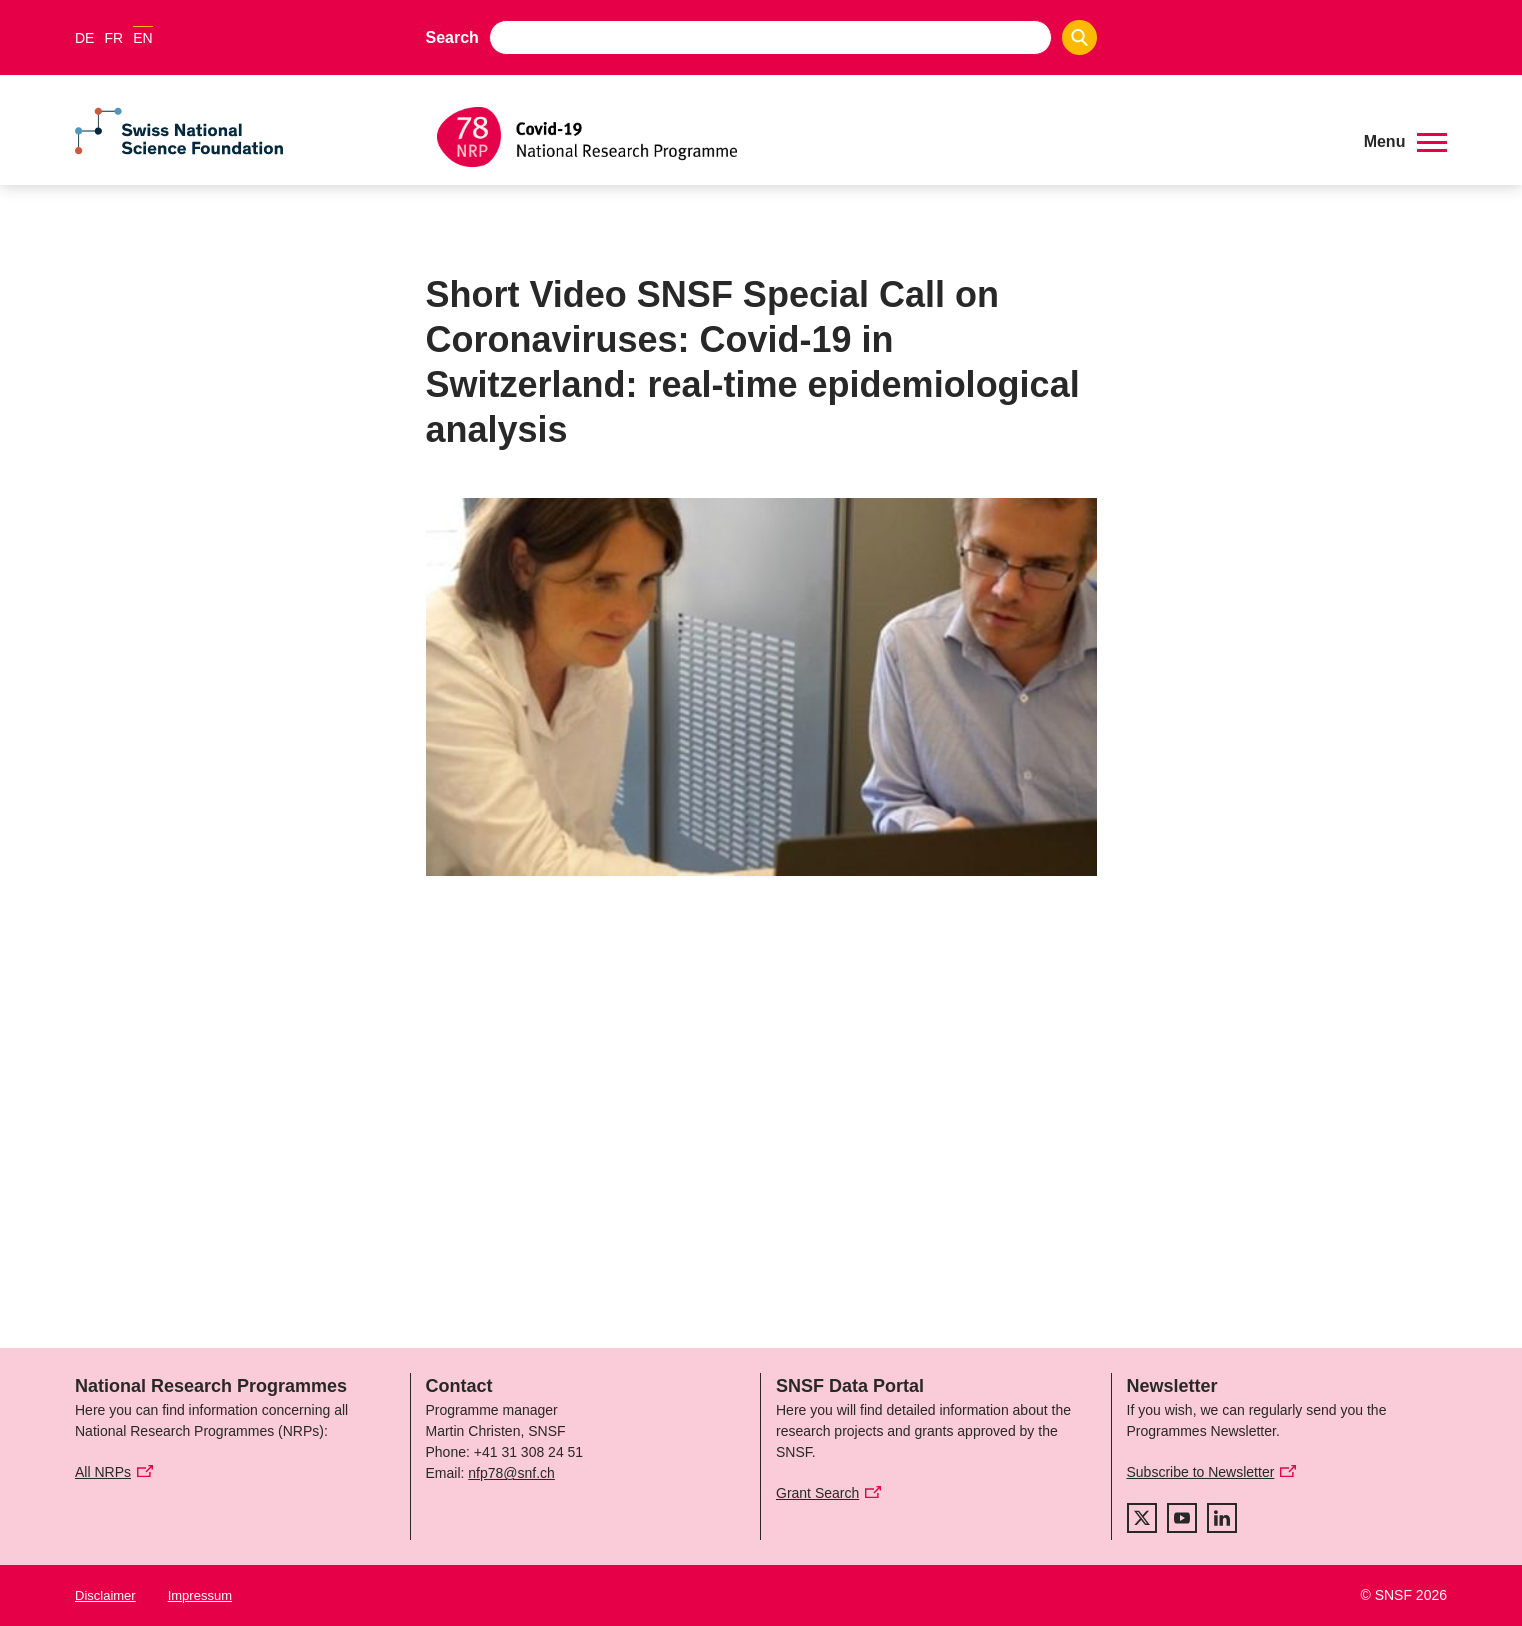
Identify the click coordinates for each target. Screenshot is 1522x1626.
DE (84, 38)
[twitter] (1142, 1518)
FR (113, 38)
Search (452, 37)
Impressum (200, 1595)
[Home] (885, 137)
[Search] (1079, 37)
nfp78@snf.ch (511, 1473)
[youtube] (1182, 1518)
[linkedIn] (1222, 1518)
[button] (1405, 142)
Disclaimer (105, 1595)
